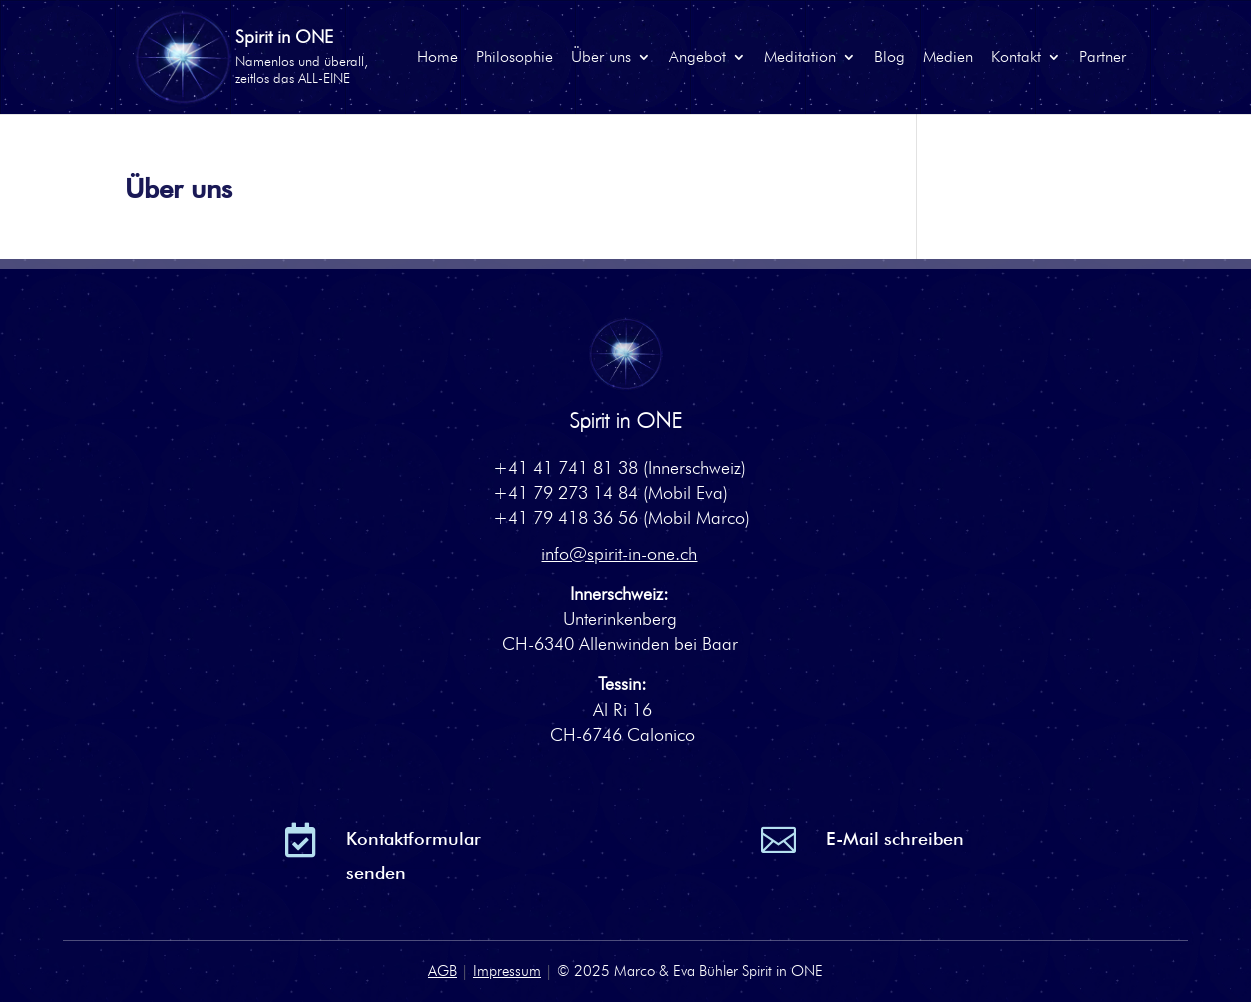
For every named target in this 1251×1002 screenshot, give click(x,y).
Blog (889, 58)
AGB (442, 971)
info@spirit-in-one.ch (619, 553)
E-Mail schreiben (895, 838)
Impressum (507, 971)
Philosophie (514, 58)
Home (437, 58)
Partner (1102, 58)
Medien (948, 58)
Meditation (800, 58)
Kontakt (1016, 58)
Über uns (601, 58)
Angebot (697, 58)
